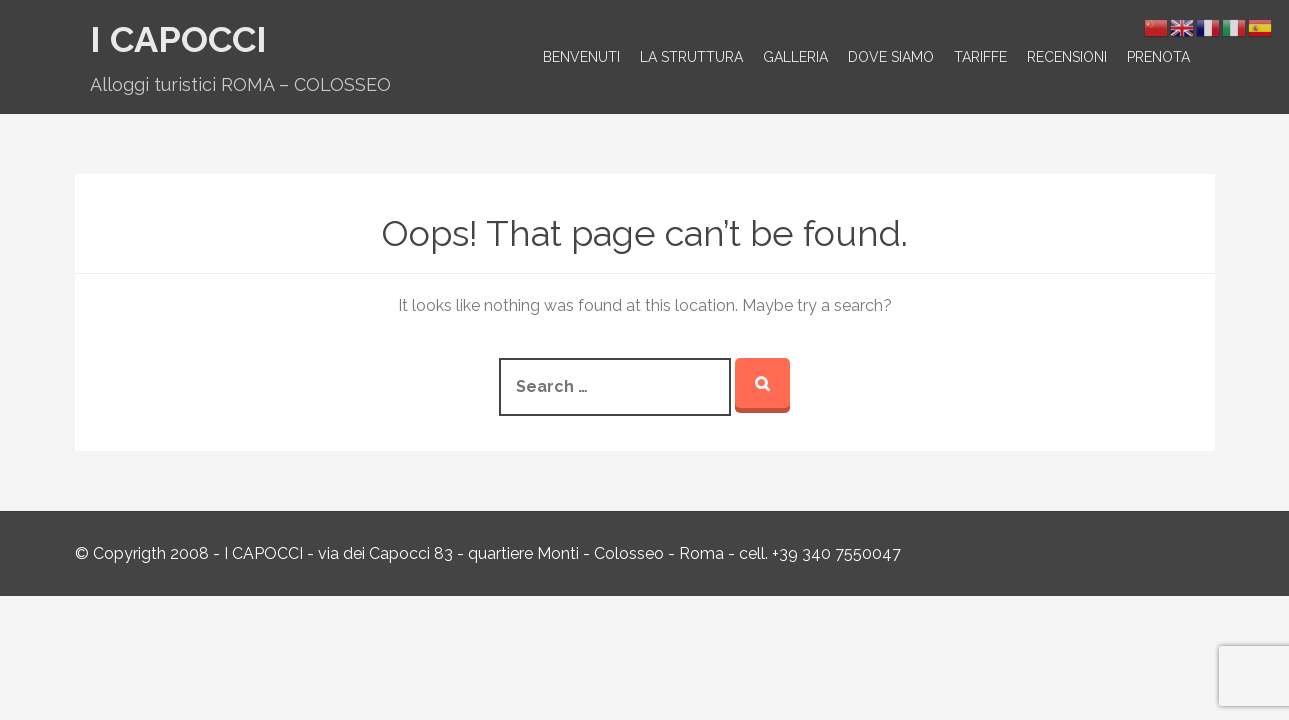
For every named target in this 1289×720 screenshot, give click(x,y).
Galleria (795, 57)
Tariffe (980, 57)
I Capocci (178, 39)
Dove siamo (891, 57)
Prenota (1158, 57)
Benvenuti (581, 57)
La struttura (691, 57)
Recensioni (1067, 57)
